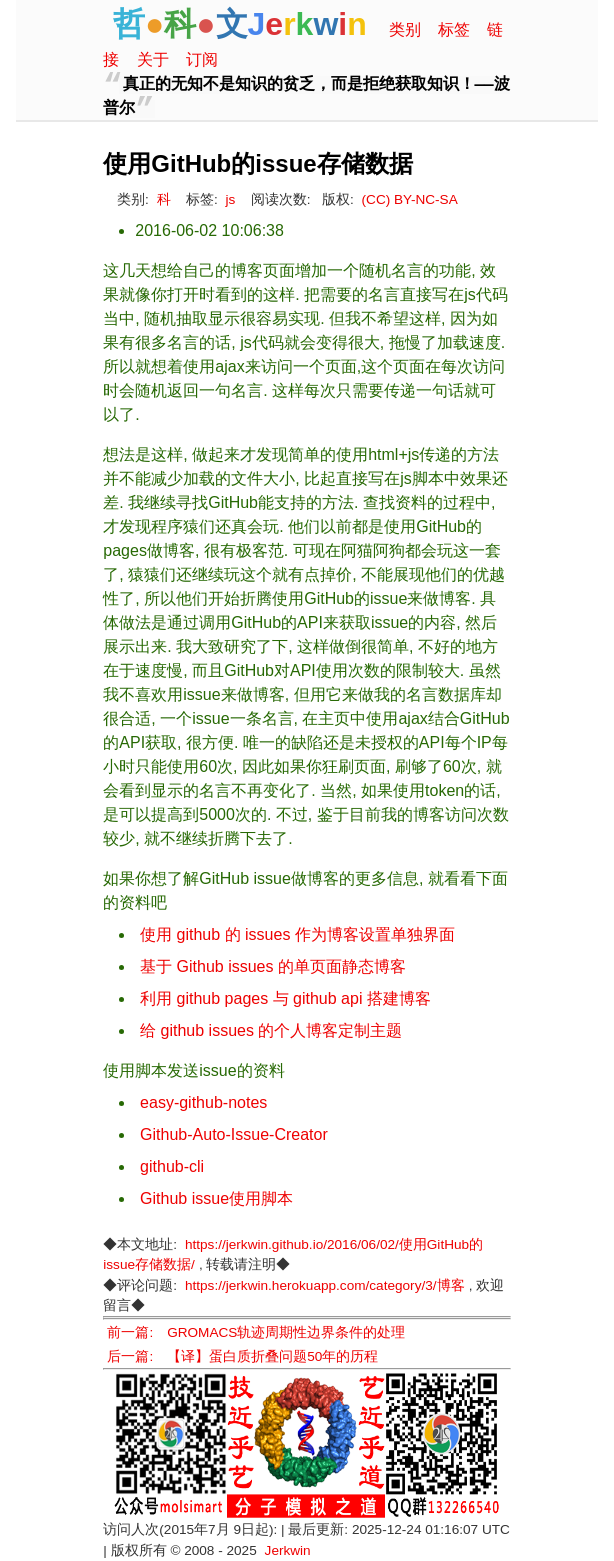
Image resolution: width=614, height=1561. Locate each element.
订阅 (202, 59)
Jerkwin (288, 1550)
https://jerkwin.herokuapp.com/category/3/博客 (325, 1285)
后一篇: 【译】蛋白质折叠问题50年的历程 (242, 1356)
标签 (454, 29)
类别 (405, 29)
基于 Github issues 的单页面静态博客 (273, 966)
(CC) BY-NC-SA (410, 199)
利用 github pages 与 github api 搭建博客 (285, 998)
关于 (153, 59)
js (231, 199)
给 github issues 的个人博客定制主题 (271, 1030)
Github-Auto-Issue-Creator (234, 1134)
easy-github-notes (203, 1102)
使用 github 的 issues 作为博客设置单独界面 (297, 934)
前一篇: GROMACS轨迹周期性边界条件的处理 (256, 1332)
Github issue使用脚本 (216, 1198)
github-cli (172, 1166)
